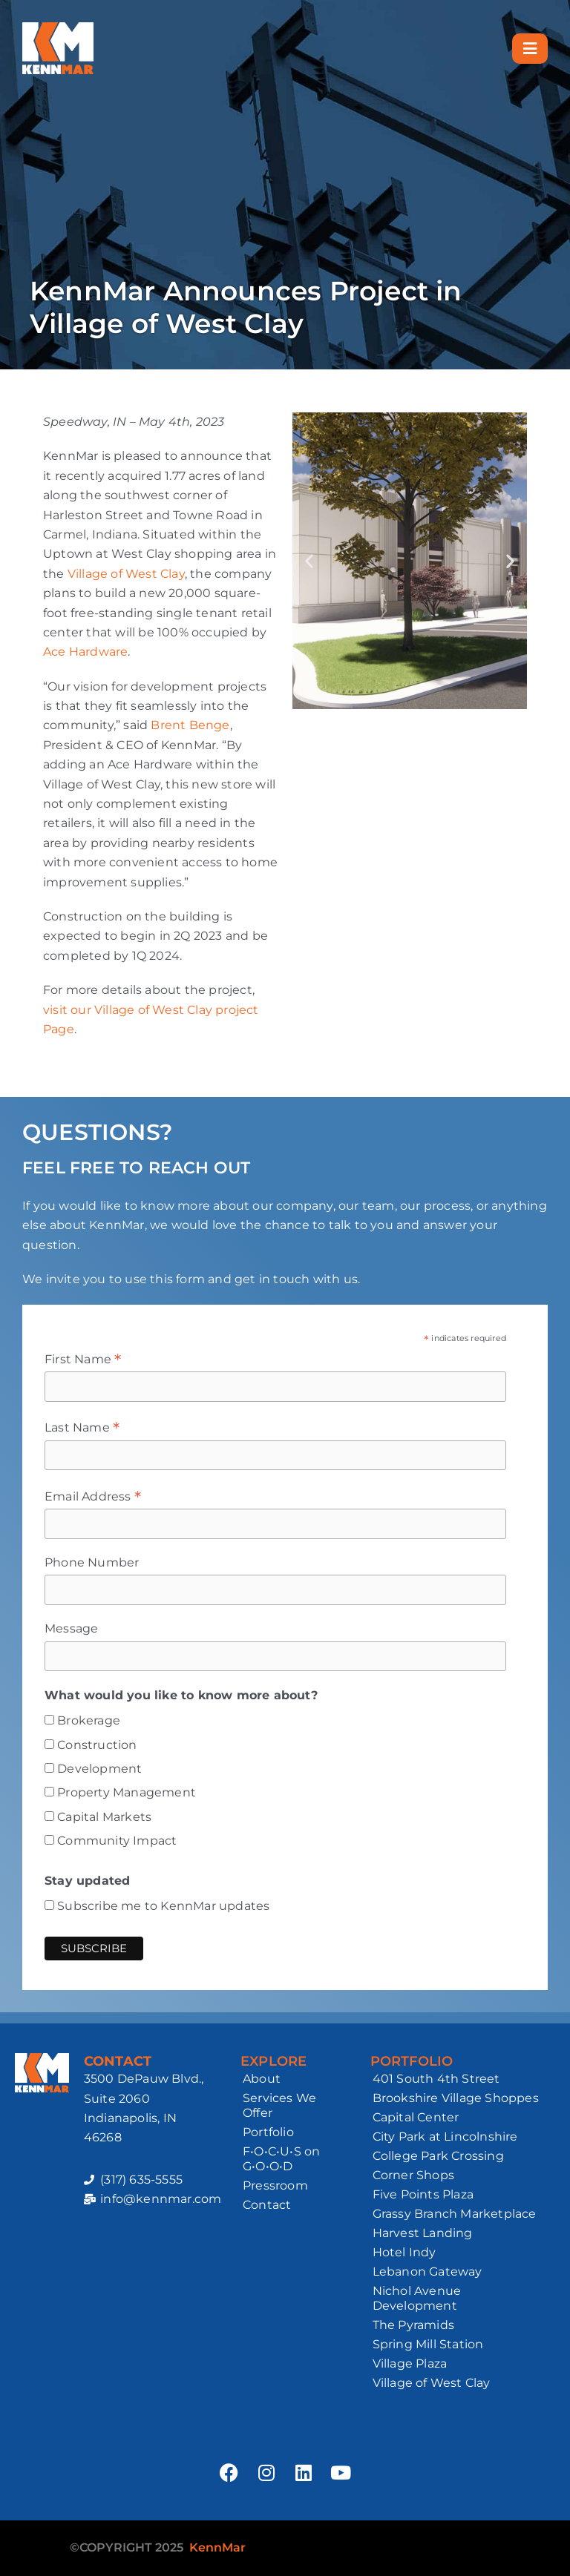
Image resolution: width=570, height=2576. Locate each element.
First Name (83, 1359)
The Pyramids (413, 2325)
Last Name (82, 1427)
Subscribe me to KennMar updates (163, 1906)
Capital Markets (104, 1817)
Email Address (93, 1496)
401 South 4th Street (436, 2079)
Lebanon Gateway (427, 2271)
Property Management (126, 1792)
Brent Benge (190, 725)
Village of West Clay (126, 574)
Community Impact (117, 1841)
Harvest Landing (423, 2233)
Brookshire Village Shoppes (456, 2098)
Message (71, 1628)
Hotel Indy (404, 2252)
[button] (309, 561)
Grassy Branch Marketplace (455, 2214)
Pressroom (275, 2185)
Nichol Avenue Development (417, 2298)
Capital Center (416, 2117)
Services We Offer (279, 2105)
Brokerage (88, 1720)
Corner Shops (413, 2175)
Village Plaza (410, 2363)
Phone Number (92, 1562)
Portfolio (268, 2132)
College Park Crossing (438, 2156)
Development (99, 1769)
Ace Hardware (85, 652)
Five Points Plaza (423, 2194)
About (262, 2079)
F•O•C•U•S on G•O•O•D (281, 2158)
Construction (97, 1745)
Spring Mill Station (428, 2344)
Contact (267, 2205)
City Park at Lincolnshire (445, 2136)
